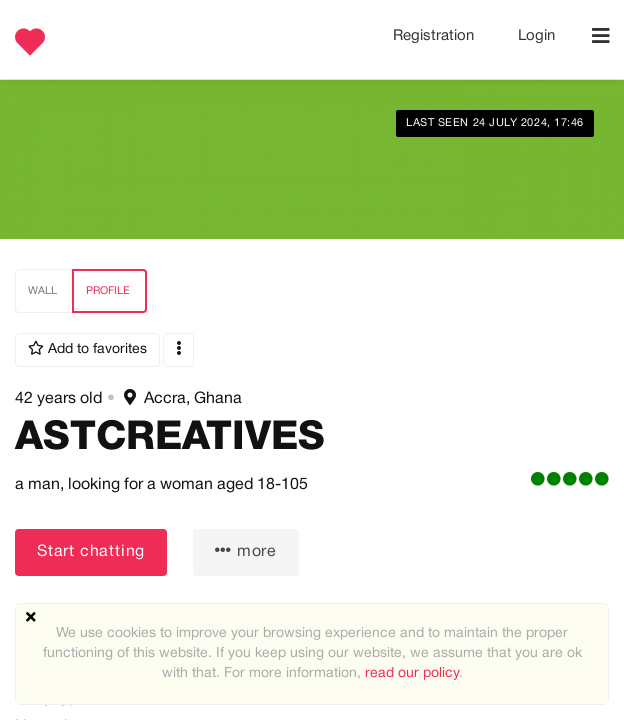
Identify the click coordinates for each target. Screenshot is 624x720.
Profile (108, 291)
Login (536, 36)
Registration (435, 36)
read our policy (412, 673)
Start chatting (91, 552)
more (246, 550)
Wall (42, 291)
